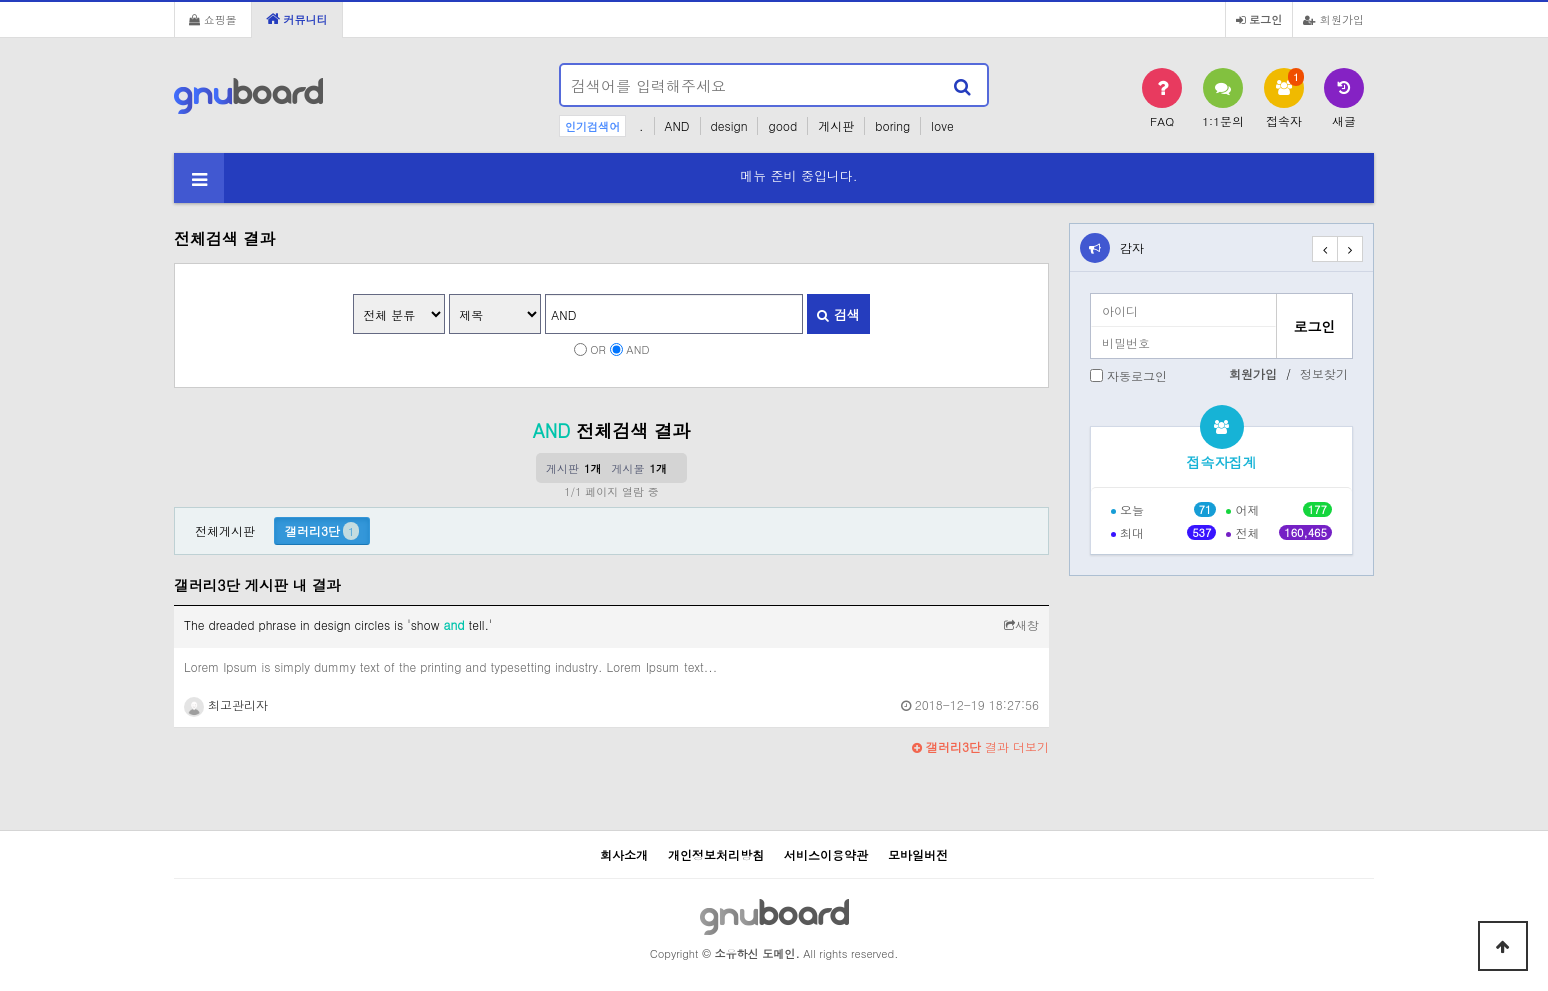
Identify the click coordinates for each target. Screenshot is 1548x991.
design (729, 125)
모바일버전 (918, 854)
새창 (1021, 624)
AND (677, 125)
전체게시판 (225, 530)
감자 (1132, 247)
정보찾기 (1324, 373)
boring (892, 125)
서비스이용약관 (826, 854)
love (942, 125)
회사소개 (624, 854)
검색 (838, 314)
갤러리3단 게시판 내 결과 (257, 585)
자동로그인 (1137, 375)
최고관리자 (226, 704)
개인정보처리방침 (716, 854)
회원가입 (1333, 19)
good (782, 125)
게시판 (836, 125)
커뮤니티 (297, 19)
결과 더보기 (980, 746)
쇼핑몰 (213, 19)
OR (598, 349)
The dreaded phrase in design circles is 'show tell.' (338, 624)
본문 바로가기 (0, 0)
